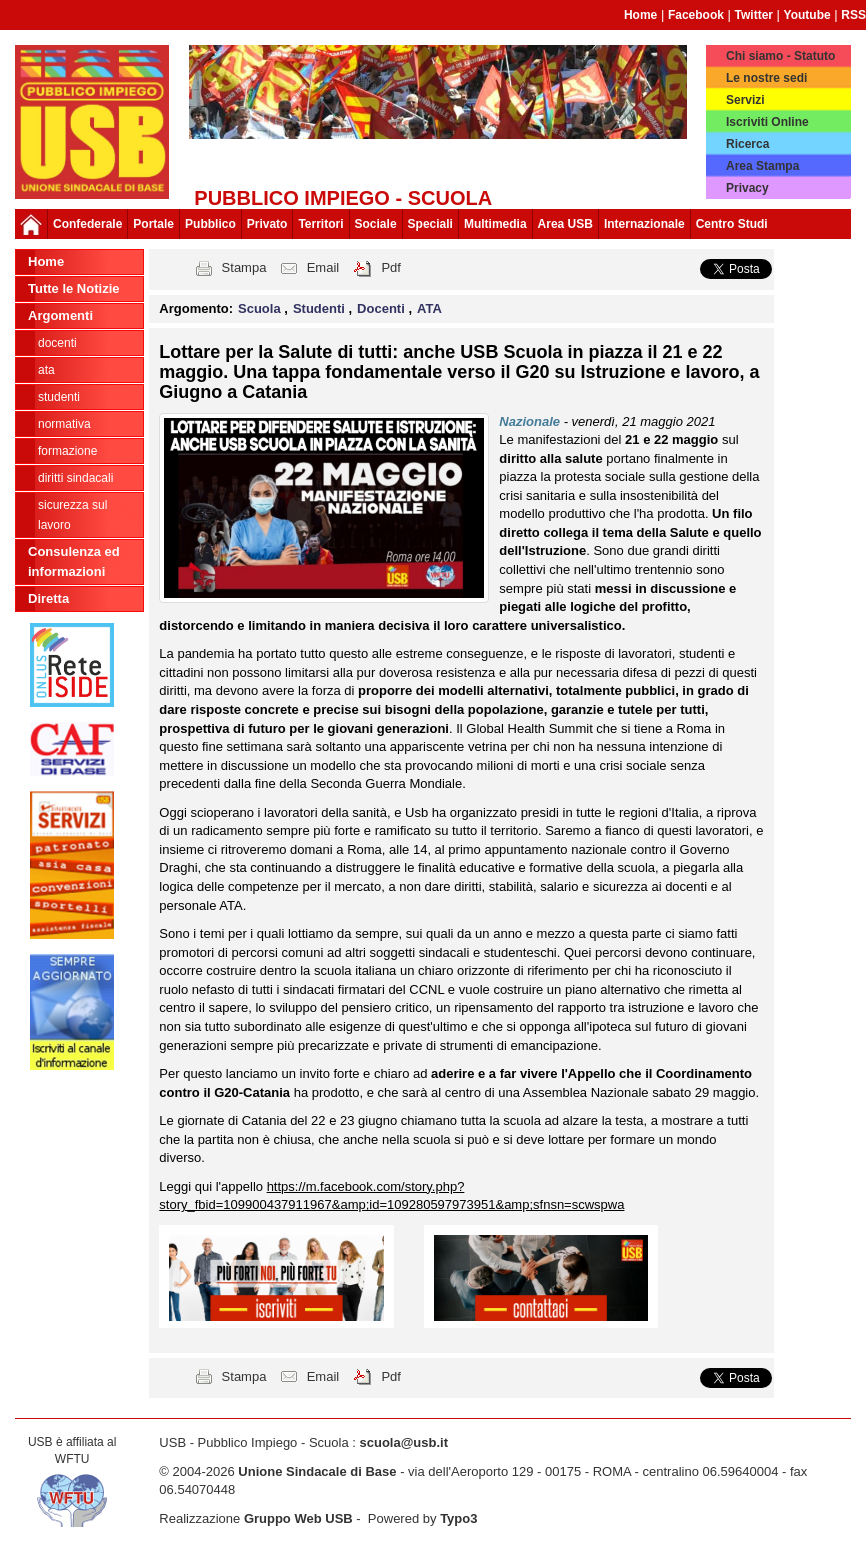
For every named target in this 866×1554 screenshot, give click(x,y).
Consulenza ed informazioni (74, 561)
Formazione (67, 451)
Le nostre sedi (766, 78)
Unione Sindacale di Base (317, 1471)
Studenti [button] (321, 308)
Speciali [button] (430, 224)
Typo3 (458, 1518)
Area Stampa (762, 166)
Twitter (754, 15)
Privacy (747, 188)
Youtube (807, 15)
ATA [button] (429, 308)
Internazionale (644, 224)
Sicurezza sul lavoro (72, 515)
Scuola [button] (261, 308)
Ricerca (747, 144)
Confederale (87, 224)
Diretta (48, 598)
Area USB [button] (565, 224)
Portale (153, 224)
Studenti (59, 397)
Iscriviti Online (767, 122)
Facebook (696, 15)
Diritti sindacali (75, 478)
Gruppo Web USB (298, 1518)
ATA (46, 370)
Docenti (57, 343)
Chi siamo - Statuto (780, 56)
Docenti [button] (382, 308)
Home (640, 15)
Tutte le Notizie (73, 288)
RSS (853, 15)
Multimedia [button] (495, 224)
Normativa (64, 424)
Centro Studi (732, 224)
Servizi (745, 100)
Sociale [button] (376, 224)
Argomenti (60, 315)
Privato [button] (267, 224)
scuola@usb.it (403, 1442)
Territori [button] (320, 224)
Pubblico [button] (210, 224)
